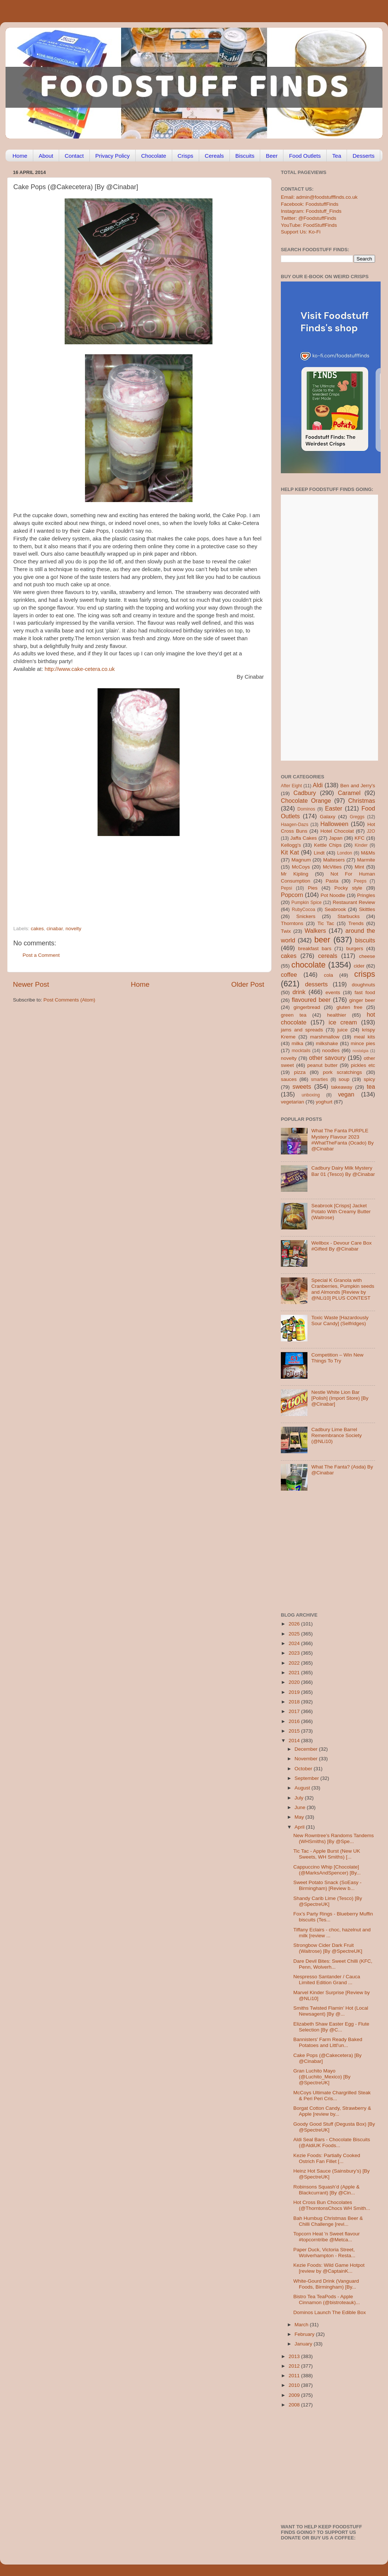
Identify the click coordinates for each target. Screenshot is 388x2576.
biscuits (365, 940)
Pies (312, 888)
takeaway (341, 1087)
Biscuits (245, 156)
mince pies (363, 1043)
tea (371, 1086)
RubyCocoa (303, 909)
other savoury (327, 1057)
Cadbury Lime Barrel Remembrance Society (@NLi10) (336, 1435)
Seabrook (335, 909)
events (333, 992)
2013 (295, 2356)
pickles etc (363, 1065)
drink (298, 992)
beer (322, 939)
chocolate (309, 964)
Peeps (360, 881)
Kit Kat (290, 852)
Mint (359, 867)
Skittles (367, 909)
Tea (336, 156)
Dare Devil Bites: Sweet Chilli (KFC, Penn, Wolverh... (332, 1964)
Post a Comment (41, 955)
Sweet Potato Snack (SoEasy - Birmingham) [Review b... (327, 1885)
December (307, 1749)
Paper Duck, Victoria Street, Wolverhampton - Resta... (324, 2252)
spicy (369, 1079)
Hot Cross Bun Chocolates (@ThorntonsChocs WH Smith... (331, 2205)
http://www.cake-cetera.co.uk (80, 669)
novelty (73, 928)
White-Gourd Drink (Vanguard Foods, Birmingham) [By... (326, 2284)
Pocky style (348, 888)
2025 (295, 1634)
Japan (336, 838)
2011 (295, 2375)
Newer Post (31, 984)
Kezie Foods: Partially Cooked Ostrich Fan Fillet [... (326, 2158)
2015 (295, 1731)
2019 (295, 1692)
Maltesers (334, 860)
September (307, 1778)
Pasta (332, 881)
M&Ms (368, 853)
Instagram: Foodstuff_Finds (311, 211)
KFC (360, 838)
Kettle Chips (328, 845)
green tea (293, 1015)
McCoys (301, 867)
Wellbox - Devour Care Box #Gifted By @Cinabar (341, 1246)
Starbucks (348, 916)
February (305, 2334)
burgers (354, 948)
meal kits (364, 1037)
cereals (327, 955)
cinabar (55, 928)
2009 (295, 2395)
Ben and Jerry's (357, 785)
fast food (364, 992)
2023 (295, 1653)
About (46, 156)
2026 (295, 1624)
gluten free (350, 1007)
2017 (295, 1711)
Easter (333, 808)
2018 (295, 1702)
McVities (332, 867)
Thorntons (292, 923)
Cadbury (304, 792)
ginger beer (362, 1000)
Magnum (301, 860)
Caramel (349, 792)
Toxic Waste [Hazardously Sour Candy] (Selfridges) (339, 1320)
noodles (331, 1050)
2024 (295, 1643)
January (304, 2344)
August (303, 1788)
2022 (295, 1663)
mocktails (301, 1050)
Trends (356, 923)
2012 (295, 2366)
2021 (295, 1672)
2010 (295, 2385)
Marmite (366, 860)
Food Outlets (305, 156)
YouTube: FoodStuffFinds (309, 225)
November (307, 1758)
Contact (74, 156)
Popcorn (292, 894)
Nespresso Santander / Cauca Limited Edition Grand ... (326, 1979)
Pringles (366, 895)
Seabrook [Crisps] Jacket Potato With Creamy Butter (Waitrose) (341, 1211)
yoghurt (324, 1102)
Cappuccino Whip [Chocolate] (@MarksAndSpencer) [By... (327, 1870)
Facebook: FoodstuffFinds (309, 204)
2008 (295, 2405)
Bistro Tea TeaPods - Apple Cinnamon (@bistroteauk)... (326, 2299)
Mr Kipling (294, 874)
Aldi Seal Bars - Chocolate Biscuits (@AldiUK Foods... (331, 2142)
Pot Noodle (332, 895)
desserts (316, 984)
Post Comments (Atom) (69, 1000)
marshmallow (325, 1037)
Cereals (214, 156)
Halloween (334, 823)
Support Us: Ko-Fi (300, 232)
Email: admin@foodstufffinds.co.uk (319, 197)
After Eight (291, 785)
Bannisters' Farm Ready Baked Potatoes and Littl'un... (327, 2042)
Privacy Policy (112, 156)
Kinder (361, 845)
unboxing (311, 1095)
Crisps (186, 156)
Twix (286, 931)
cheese (367, 956)
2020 (295, 1682)
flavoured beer (311, 999)
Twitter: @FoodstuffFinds (308, 218)
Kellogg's (291, 845)
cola (328, 975)
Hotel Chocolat (337, 831)
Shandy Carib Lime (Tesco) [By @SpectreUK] (327, 1901)
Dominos (306, 809)
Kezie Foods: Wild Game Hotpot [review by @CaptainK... (329, 2268)
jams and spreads (302, 1030)
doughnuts (363, 984)
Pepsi (286, 888)
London (344, 853)
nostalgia (360, 1050)
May (300, 1817)
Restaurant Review (354, 902)
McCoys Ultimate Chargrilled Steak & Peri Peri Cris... (332, 2095)
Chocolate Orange (306, 800)
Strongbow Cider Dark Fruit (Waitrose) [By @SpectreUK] (328, 1948)
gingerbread (306, 1007)
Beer (272, 156)
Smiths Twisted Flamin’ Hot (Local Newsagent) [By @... (330, 2011)
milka (297, 1043)
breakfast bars (314, 948)
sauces (289, 1079)
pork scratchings (342, 1072)
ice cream (343, 1022)
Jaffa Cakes (303, 838)
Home (20, 156)
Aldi (318, 785)
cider (359, 966)
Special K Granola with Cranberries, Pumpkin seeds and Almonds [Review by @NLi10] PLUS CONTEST (342, 1289)
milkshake (327, 1043)
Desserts (363, 156)
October (304, 1768)
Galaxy (328, 816)
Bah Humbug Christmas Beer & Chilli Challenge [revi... (328, 2221)
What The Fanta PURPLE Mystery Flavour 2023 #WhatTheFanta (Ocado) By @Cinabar (342, 1139)
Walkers (315, 930)
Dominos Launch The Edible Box (329, 2312)
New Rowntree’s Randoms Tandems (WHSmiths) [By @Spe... (333, 1838)
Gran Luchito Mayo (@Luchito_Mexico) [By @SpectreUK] (322, 2076)
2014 (295, 1740)
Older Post (247, 984)
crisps (364, 974)
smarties (319, 1079)
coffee (289, 974)
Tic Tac (325, 923)
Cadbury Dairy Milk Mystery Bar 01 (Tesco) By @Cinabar (343, 1171)
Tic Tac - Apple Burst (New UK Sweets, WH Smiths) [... (326, 1854)
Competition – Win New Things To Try (337, 1358)
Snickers (306, 916)
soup (343, 1079)
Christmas (361, 800)
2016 (295, 1721)
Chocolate (153, 156)
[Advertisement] (124, 875)
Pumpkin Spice (307, 902)
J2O (371, 831)
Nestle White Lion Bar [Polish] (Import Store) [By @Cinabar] (339, 1398)
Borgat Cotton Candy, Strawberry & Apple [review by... (332, 2111)
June (301, 1807)
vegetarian (292, 1102)
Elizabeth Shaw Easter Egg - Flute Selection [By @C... (331, 2027)
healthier (336, 1015)
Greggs (357, 816)
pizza (300, 1072)
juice (342, 1030)
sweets (302, 1086)
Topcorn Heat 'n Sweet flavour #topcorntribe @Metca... (326, 2236)
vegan (346, 1094)
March (302, 2324)
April (300, 1827)
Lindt (319, 853)
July (300, 1798)
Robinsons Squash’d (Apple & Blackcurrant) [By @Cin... (326, 2189)
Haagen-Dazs (294, 824)
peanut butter (322, 1065)
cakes (37, 928)
